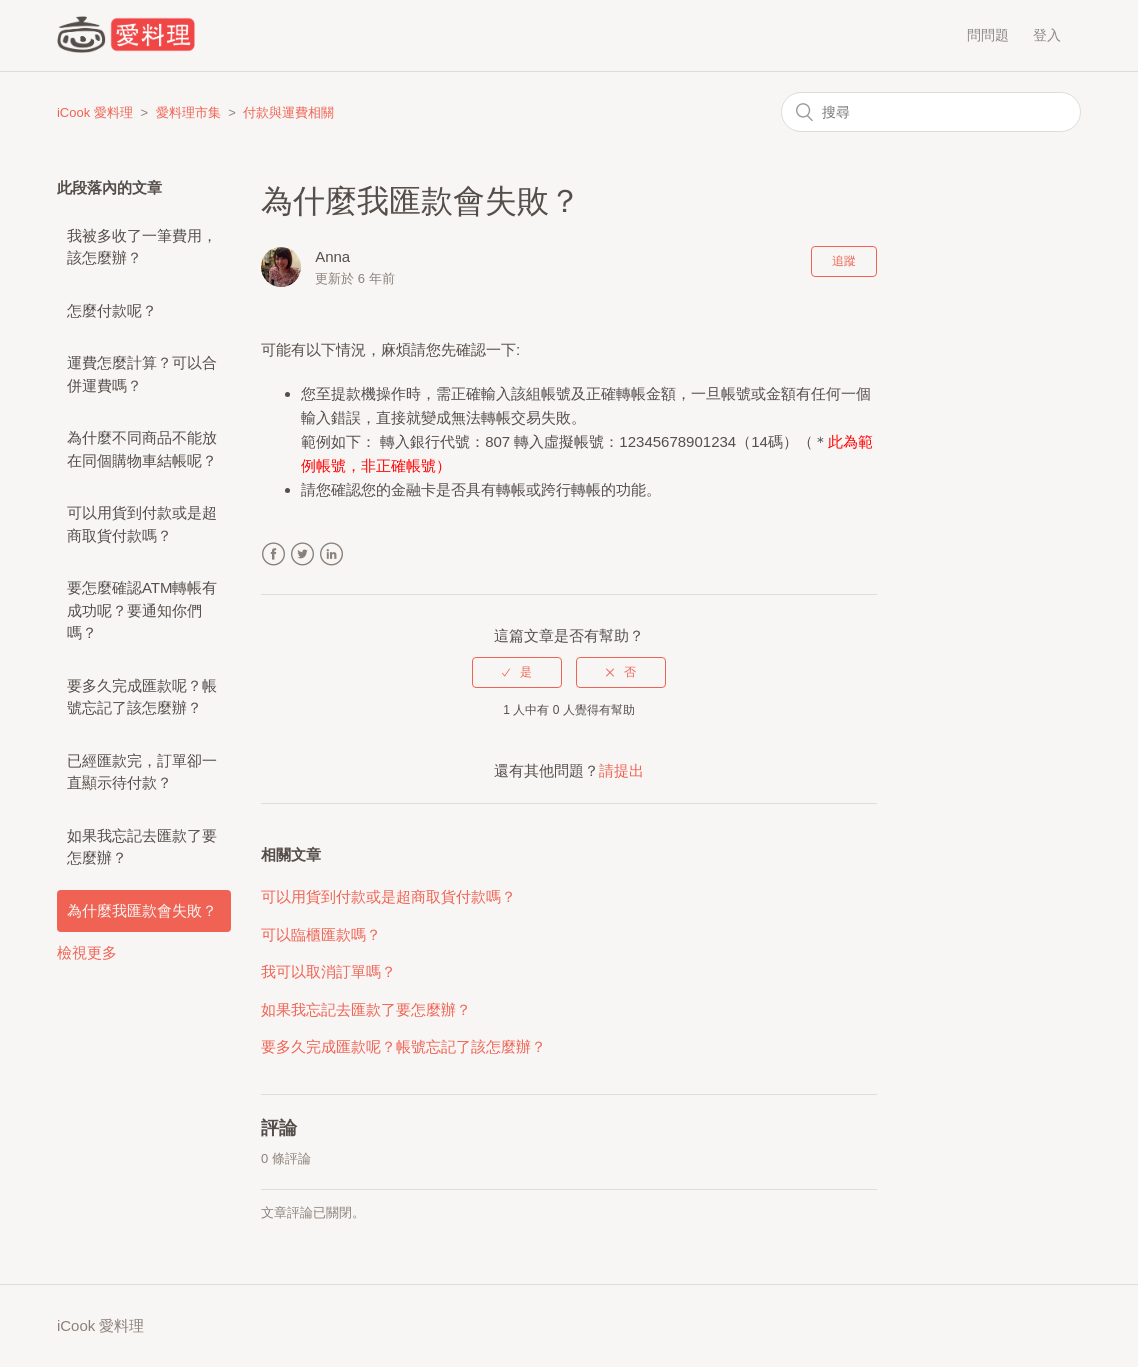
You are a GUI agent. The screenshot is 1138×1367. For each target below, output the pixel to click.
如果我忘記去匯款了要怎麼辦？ (142, 847)
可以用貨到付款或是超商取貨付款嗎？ (142, 524)
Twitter (302, 554)
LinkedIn (331, 554)
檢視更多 (87, 952)
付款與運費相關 (288, 112)
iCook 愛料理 (95, 112)
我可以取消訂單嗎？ (328, 971)
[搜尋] (931, 112)
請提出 (621, 770)
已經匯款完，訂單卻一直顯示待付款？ (142, 772)
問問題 (988, 35)
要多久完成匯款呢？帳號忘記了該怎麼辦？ (142, 697)
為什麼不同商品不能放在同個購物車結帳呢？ (142, 449)
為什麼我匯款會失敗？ (142, 910)
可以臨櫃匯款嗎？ (321, 934)
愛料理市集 (188, 112)
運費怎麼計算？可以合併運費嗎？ (142, 374)
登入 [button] (1047, 35)
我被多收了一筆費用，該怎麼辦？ (142, 247)
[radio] (517, 672)
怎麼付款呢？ (112, 310)
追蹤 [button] (844, 261)
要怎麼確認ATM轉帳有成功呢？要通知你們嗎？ (142, 610)
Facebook (273, 554)
